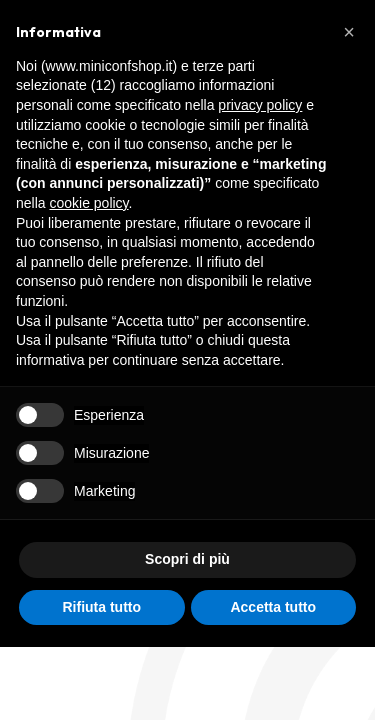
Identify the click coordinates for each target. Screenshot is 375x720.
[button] (349, 32)
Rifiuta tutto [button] (101, 607)
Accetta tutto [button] (273, 607)
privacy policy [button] (260, 105)
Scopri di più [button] (187, 559)
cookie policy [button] (88, 203)
